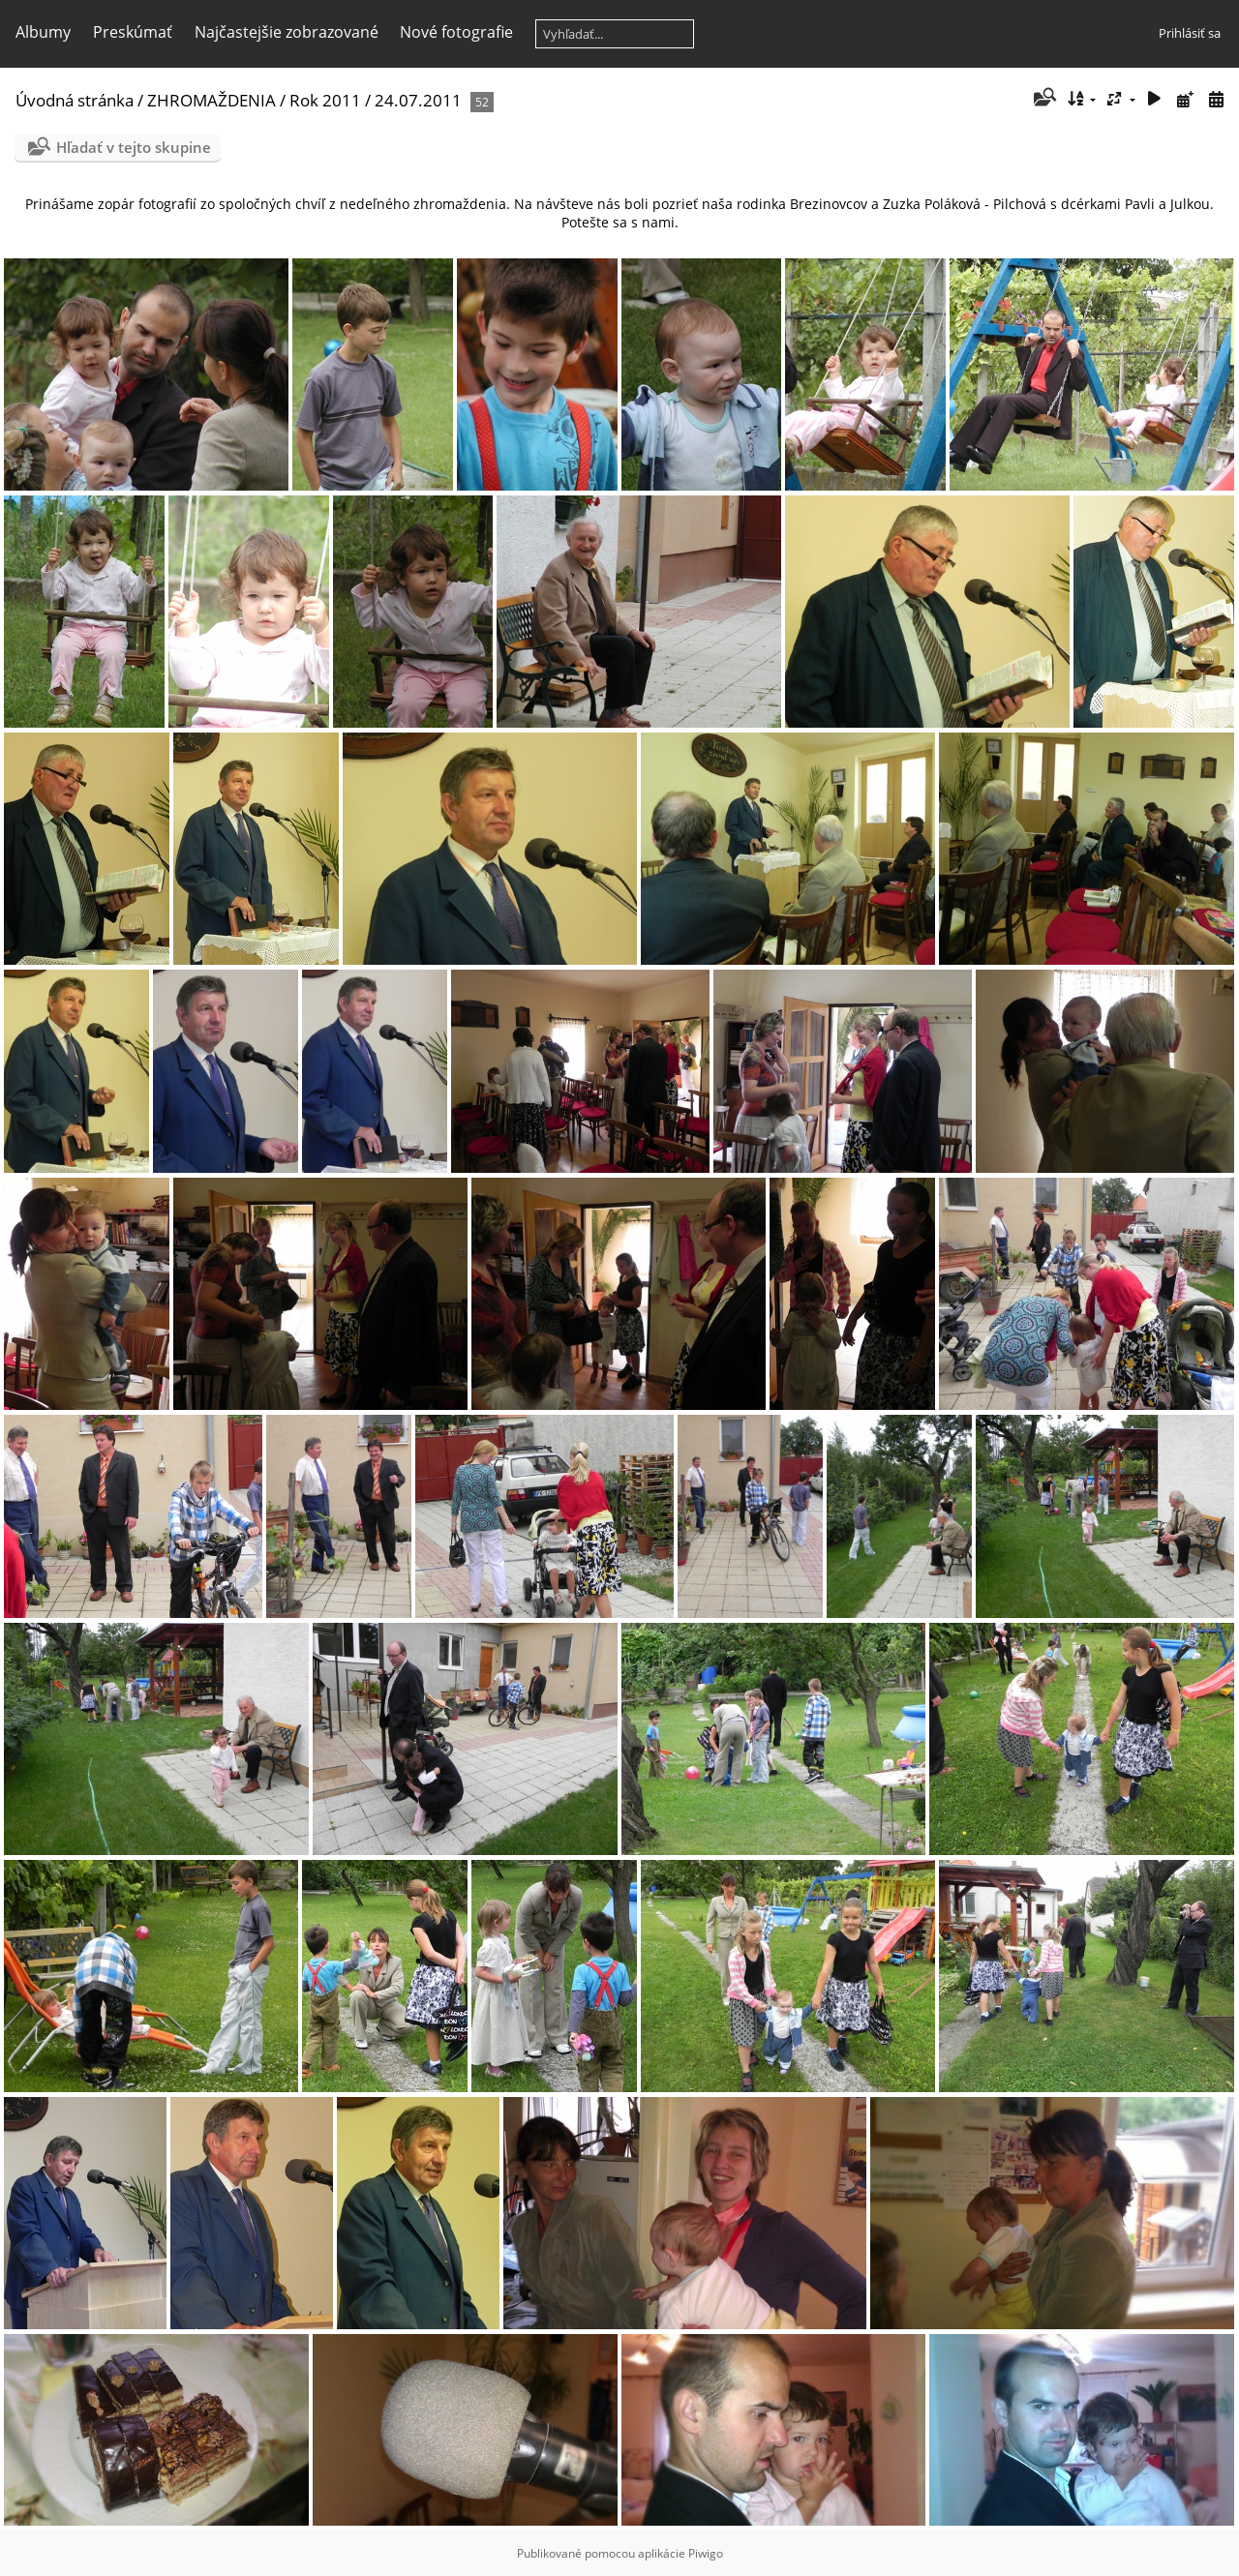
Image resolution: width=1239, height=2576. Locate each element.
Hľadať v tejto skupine (133, 147)
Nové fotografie (456, 32)
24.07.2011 (418, 100)
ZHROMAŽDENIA (211, 100)
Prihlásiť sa (1190, 33)
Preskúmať (132, 32)
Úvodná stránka (74, 100)
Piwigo (705, 2553)
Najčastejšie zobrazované (286, 32)
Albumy (43, 32)
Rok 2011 (325, 100)
